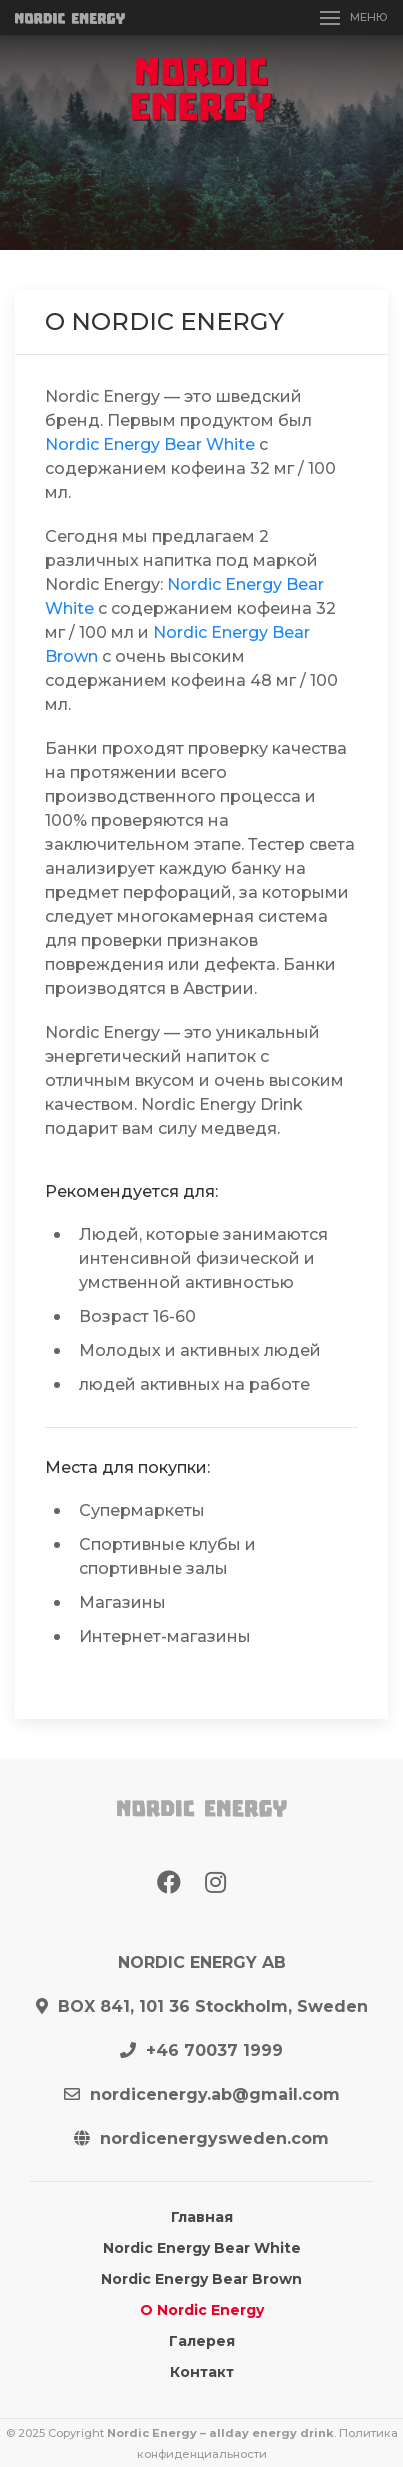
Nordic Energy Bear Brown (201, 2279)
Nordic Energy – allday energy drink (220, 2433)
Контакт (202, 2372)
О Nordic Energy (202, 2310)
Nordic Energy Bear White (150, 444)
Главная (202, 2217)
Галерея (202, 2341)
